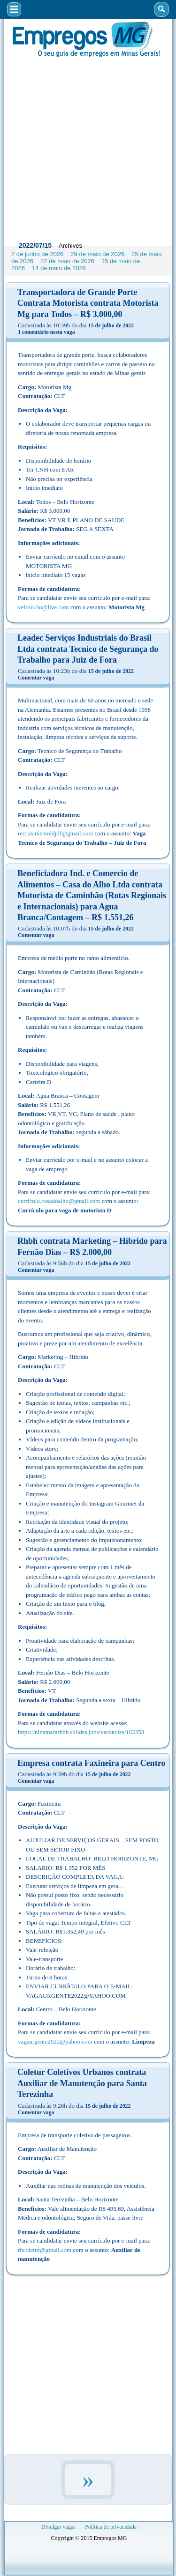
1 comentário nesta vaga (46, 332)
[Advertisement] (88, 147)
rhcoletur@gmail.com (44, 2249)
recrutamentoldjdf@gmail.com (55, 833)
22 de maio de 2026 (67, 261)
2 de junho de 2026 (37, 254)
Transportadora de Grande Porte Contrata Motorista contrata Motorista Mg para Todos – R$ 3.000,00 (87, 303)
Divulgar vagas (58, 2527)
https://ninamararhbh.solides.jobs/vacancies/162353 (81, 1731)
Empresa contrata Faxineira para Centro (91, 1763)
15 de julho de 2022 (111, 325)
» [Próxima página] (88, 2479)
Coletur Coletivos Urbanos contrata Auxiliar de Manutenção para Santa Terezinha (82, 2083)
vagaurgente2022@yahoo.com (55, 2041)
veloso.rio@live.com (43, 607)
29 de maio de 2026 (97, 254)
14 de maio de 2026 (59, 268)
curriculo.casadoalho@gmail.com (59, 1200)
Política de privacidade (111, 2527)
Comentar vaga (36, 677)
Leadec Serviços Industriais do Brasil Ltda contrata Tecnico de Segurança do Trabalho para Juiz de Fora (88, 648)
